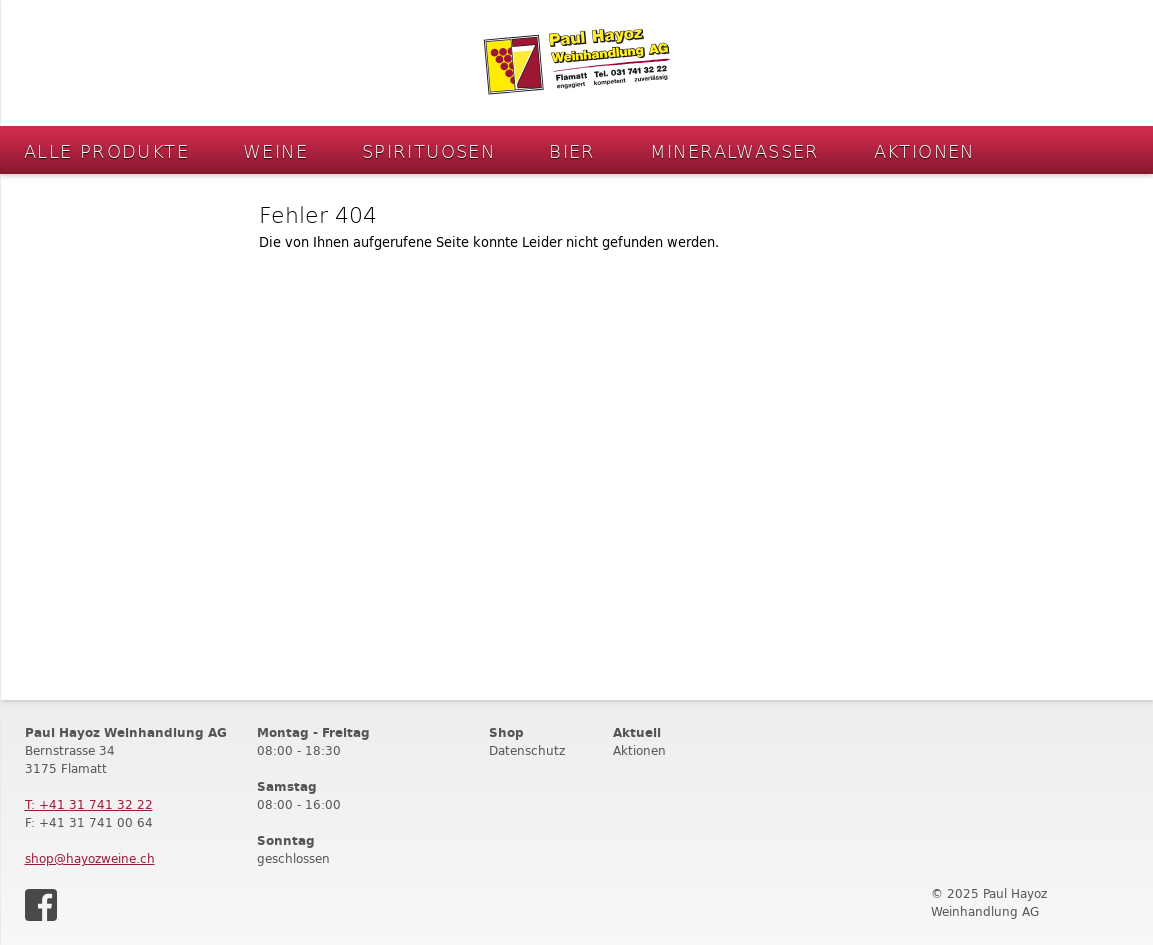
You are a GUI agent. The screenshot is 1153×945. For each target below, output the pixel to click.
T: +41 (89, 804)
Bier (572, 150)
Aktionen (924, 150)
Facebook (41, 905)
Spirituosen (428, 150)
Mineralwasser (735, 150)
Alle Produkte (106, 150)
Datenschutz (527, 750)
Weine (275, 150)
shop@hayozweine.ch (90, 858)
